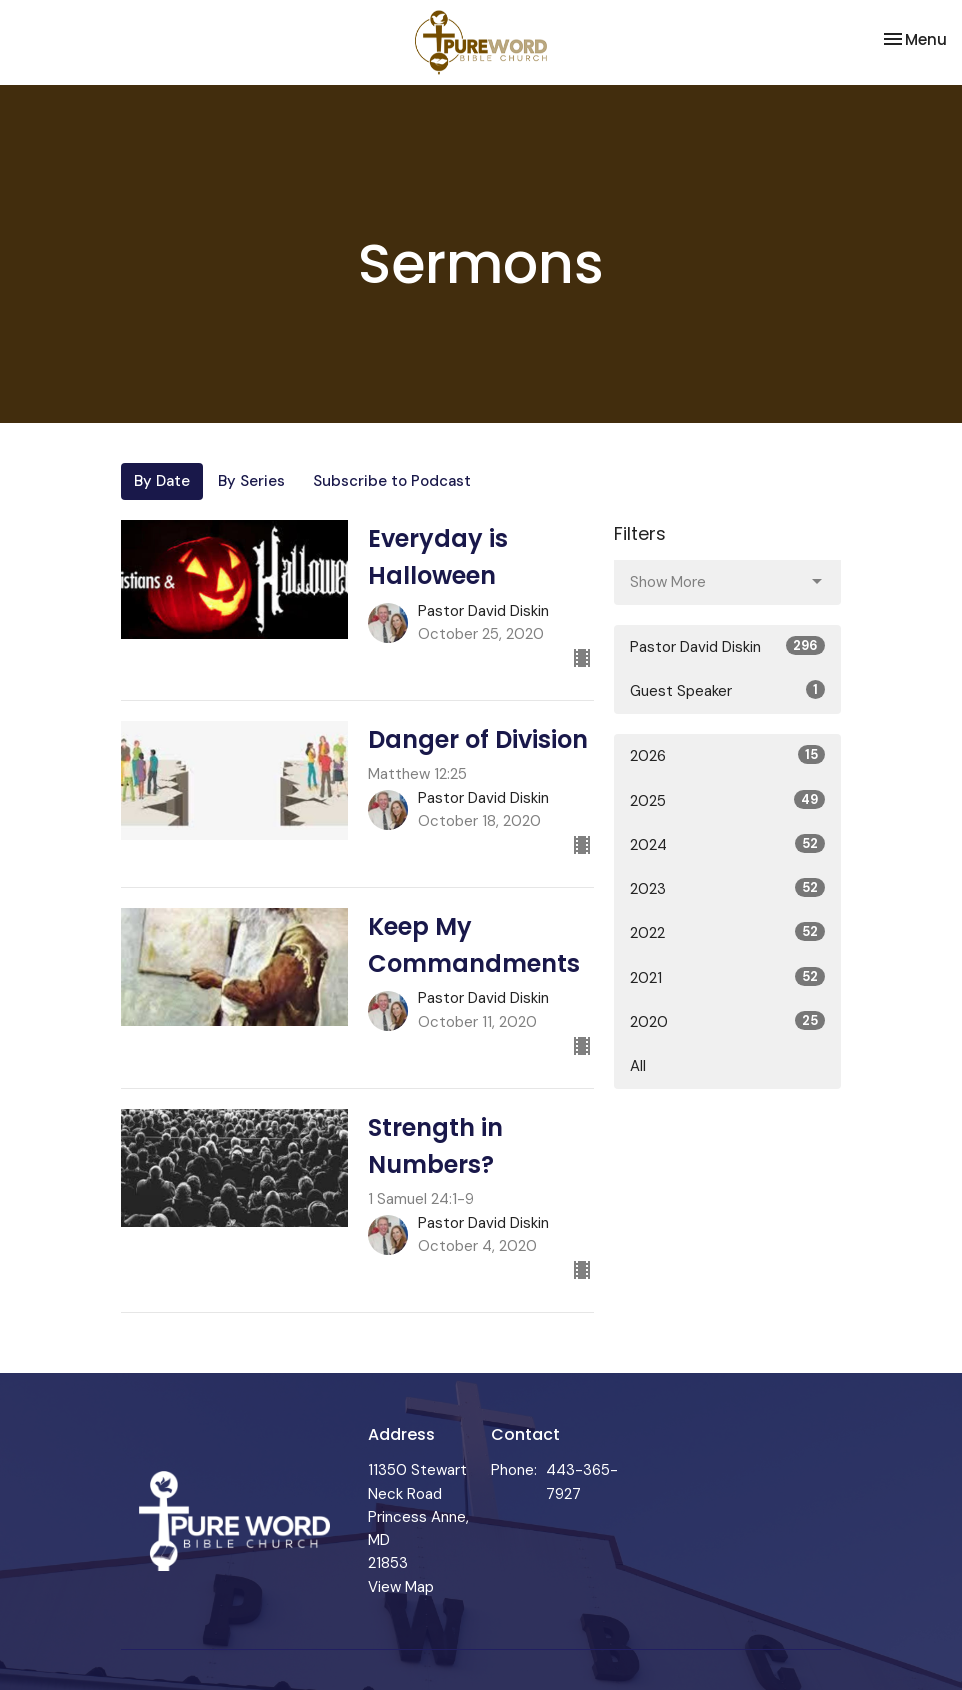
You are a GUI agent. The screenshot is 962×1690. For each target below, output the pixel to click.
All (638, 1066)
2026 (727, 755)
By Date (162, 481)
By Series (251, 481)
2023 (727, 888)
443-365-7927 (582, 1481)
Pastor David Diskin (727, 646)
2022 (727, 932)
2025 (727, 800)
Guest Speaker (727, 690)
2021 (727, 977)
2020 (727, 1021)
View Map (401, 1587)
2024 (727, 844)
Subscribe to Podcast (392, 481)
